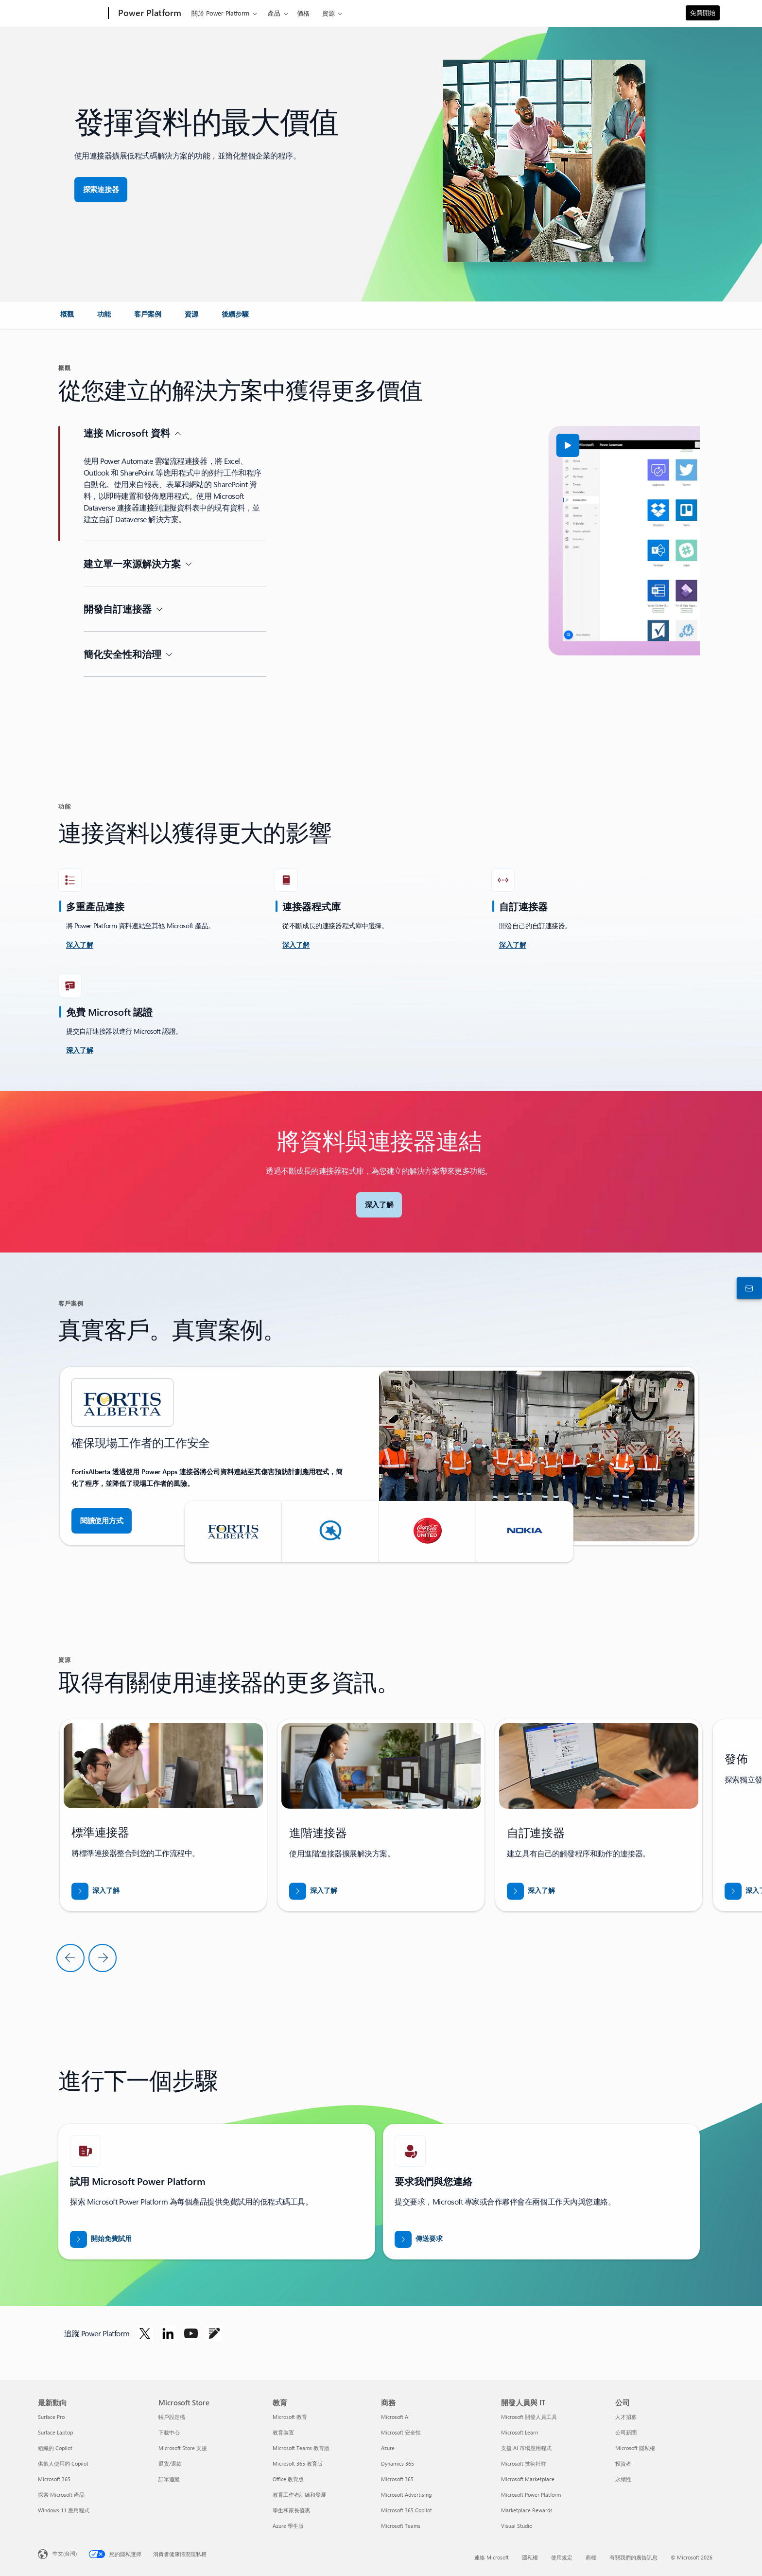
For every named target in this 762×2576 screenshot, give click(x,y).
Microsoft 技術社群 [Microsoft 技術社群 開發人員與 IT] (523, 2463)
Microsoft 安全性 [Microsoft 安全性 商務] (401, 2432)
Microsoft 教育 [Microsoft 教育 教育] (290, 2416)
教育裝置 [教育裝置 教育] (283, 2432)
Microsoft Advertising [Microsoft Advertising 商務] (406, 2494)
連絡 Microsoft (491, 2557)
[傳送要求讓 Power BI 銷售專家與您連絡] (419, 2239)
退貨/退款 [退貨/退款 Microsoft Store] (170, 2463)
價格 (303, 13)
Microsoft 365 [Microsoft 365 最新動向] (54, 2479)
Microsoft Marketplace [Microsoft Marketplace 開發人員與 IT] (527, 2479)
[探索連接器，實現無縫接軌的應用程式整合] (101, 189)
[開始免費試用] (101, 2239)
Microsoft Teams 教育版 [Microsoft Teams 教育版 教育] (301, 2448)
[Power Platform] (148, 13)
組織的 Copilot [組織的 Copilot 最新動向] (55, 2448)
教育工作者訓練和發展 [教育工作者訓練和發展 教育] (299, 2494)
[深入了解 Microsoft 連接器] (379, 1204)
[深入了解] (296, 945)
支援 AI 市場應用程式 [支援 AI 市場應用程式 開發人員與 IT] (526, 2448)
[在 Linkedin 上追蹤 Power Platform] (168, 2333)
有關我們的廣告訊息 (633, 2557)
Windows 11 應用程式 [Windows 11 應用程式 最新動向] (63, 2510)
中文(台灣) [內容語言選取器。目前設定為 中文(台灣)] (64, 2553)
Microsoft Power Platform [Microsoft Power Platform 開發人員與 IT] (531, 2494)
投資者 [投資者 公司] (623, 2463)
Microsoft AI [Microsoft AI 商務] (395, 2416)
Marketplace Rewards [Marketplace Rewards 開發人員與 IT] (527, 2510)
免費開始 (702, 12)
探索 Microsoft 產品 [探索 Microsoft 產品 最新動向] (61, 2494)
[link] (67, 318)
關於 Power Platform (220, 13)
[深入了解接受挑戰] (79, 945)
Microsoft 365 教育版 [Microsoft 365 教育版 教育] (298, 2463)
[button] (334, 445)
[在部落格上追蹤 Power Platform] (214, 2333)
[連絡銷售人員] (747, 1288)
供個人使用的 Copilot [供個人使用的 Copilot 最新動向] (63, 2463)
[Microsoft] (71, 13)
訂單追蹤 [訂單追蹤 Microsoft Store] (169, 2479)
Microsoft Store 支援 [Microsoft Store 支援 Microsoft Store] (182, 2448)
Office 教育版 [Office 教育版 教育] (288, 2479)
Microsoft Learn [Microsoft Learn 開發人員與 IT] (519, 2432)
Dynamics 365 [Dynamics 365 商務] (397, 2463)
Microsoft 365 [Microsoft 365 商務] (397, 2479)
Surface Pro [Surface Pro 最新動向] (51, 2416)
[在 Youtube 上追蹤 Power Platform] (191, 2333)
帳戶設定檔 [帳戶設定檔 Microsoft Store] (171, 2416)
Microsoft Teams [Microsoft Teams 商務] (400, 2525)
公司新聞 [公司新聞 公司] (626, 2432)
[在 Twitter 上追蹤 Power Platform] (145, 2333)
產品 (274, 13)
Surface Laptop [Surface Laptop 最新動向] (55, 2432)
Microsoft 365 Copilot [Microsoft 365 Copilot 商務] (406, 2510)
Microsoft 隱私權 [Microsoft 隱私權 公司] (635, 2448)
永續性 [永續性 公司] (623, 2479)
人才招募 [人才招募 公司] (626, 2416)
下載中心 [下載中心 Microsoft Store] (169, 2432)
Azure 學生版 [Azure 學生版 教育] (288, 2525)
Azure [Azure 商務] (388, 2448)
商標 (591, 2557)
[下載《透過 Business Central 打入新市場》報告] (95, 1891)
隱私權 (530, 2557)
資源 (328, 13)
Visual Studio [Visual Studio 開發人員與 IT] (516, 2525)
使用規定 (561, 2557)
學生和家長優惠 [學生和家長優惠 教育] (291, 2510)
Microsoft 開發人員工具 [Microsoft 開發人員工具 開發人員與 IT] (529, 2416)
